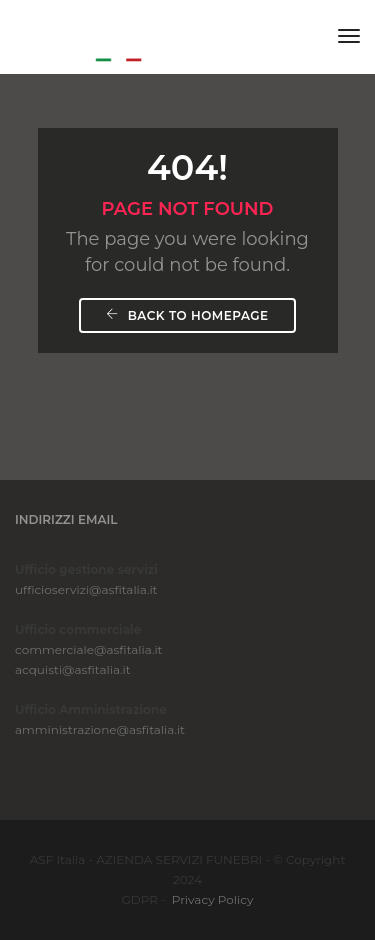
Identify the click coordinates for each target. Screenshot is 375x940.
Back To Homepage (187, 315)
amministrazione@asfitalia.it (100, 729)
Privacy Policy (213, 899)
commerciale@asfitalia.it (88, 649)
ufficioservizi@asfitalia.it (86, 589)
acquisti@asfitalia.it (73, 669)
